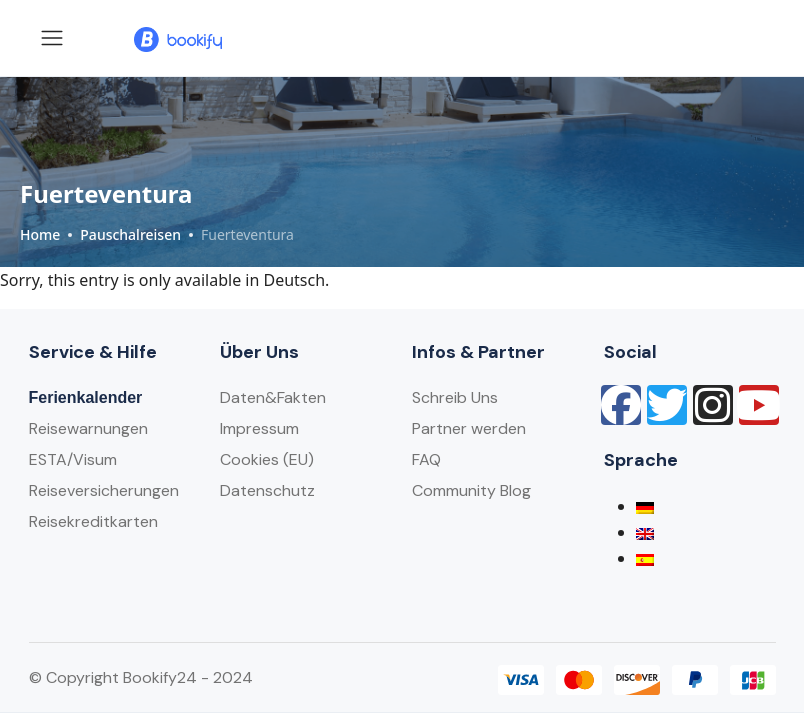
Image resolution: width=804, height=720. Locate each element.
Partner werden (469, 428)
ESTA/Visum (73, 459)
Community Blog (471, 490)
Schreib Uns (455, 397)
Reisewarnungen (88, 428)
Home (40, 234)
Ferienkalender (86, 397)
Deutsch (295, 280)
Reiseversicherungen (104, 490)
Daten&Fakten (273, 397)
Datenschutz (267, 490)
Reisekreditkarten (93, 521)
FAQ (426, 459)
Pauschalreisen (130, 234)
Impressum (259, 428)
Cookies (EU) (267, 459)
